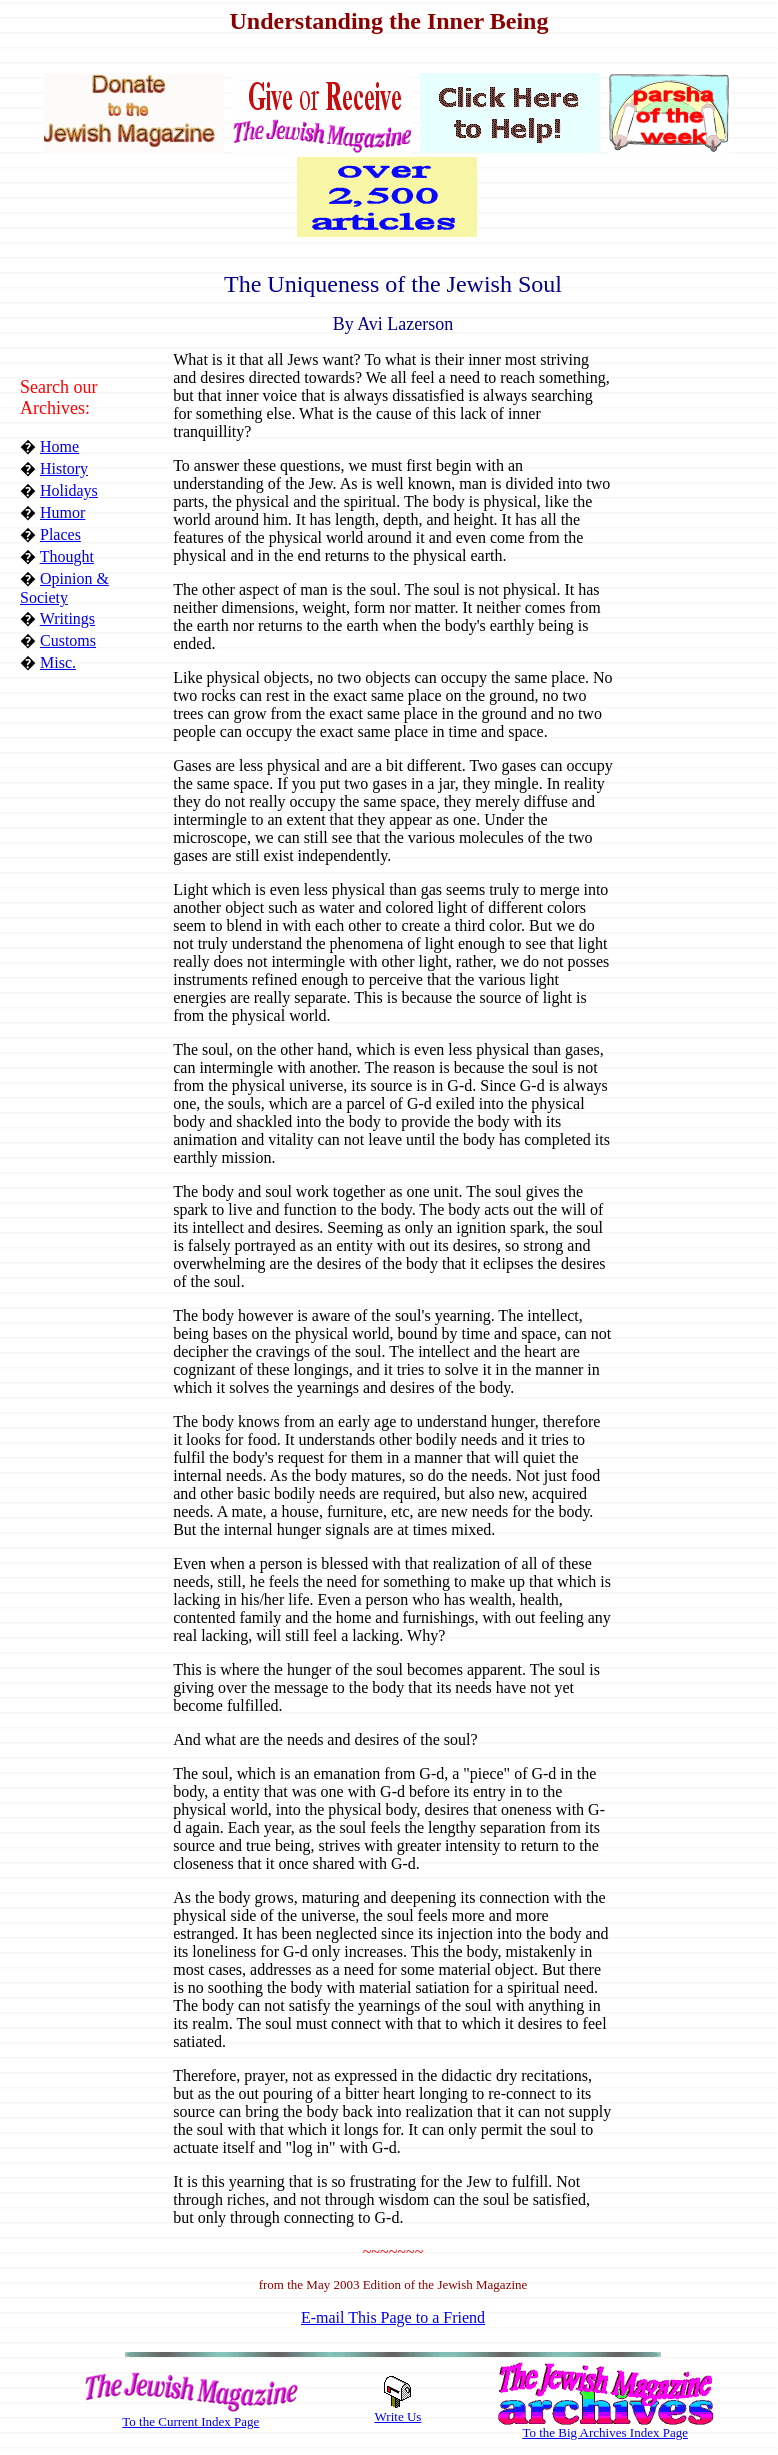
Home (59, 446)
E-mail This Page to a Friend (393, 2317)
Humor (62, 512)
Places (60, 534)
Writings (67, 618)
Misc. (58, 662)
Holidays (69, 490)
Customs (68, 640)
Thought (67, 556)
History (64, 468)
